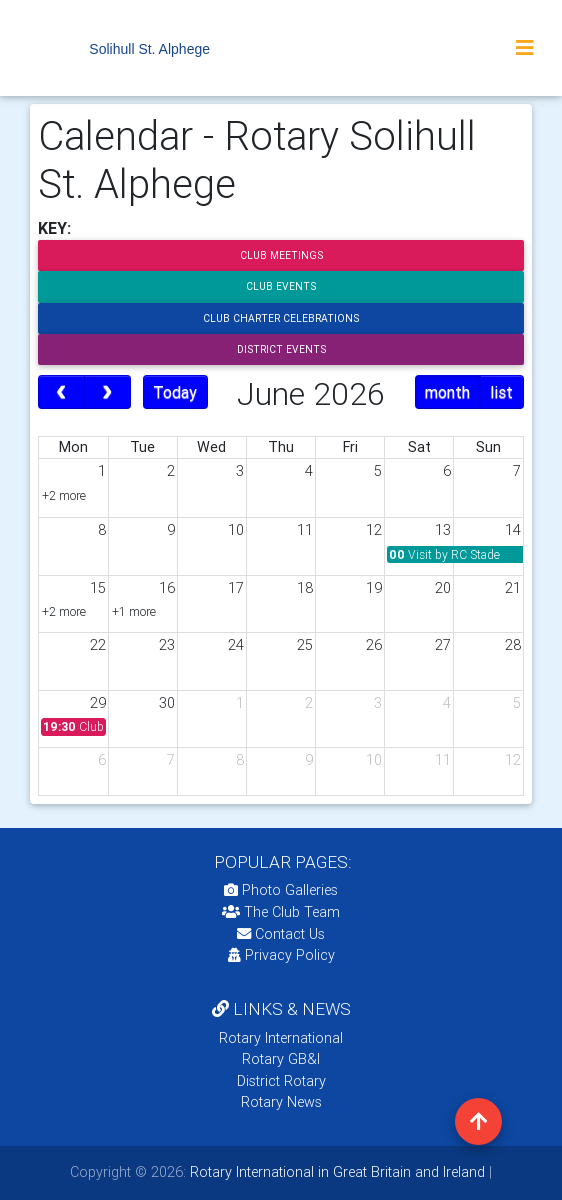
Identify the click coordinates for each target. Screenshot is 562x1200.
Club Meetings (281, 255)
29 (98, 703)
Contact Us (281, 934)
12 (374, 530)
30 (167, 703)
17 (236, 588)
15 (98, 588)
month (447, 392)
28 (513, 645)
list (501, 392)
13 (443, 530)
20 (443, 588)
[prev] (61, 392)
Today (175, 392)
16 (167, 588)
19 (374, 588)
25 (305, 645)
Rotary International (281, 1038)
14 (513, 530)
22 (98, 645)
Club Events (281, 286)
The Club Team (281, 912)
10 (236, 530)
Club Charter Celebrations (281, 318)
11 (305, 530)
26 (374, 645)
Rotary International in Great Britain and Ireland (335, 1172)
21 (513, 588)
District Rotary (281, 1081)
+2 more (64, 495)
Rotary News (281, 1102)
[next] (107, 392)
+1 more (134, 611)
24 (236, 645)
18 (305, 588)
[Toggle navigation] (525, 48)
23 (167, 645)
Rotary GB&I (281, 1059)
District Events (281, 349)
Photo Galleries (281, 890)
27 (443, 645)
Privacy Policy (281, 955)
